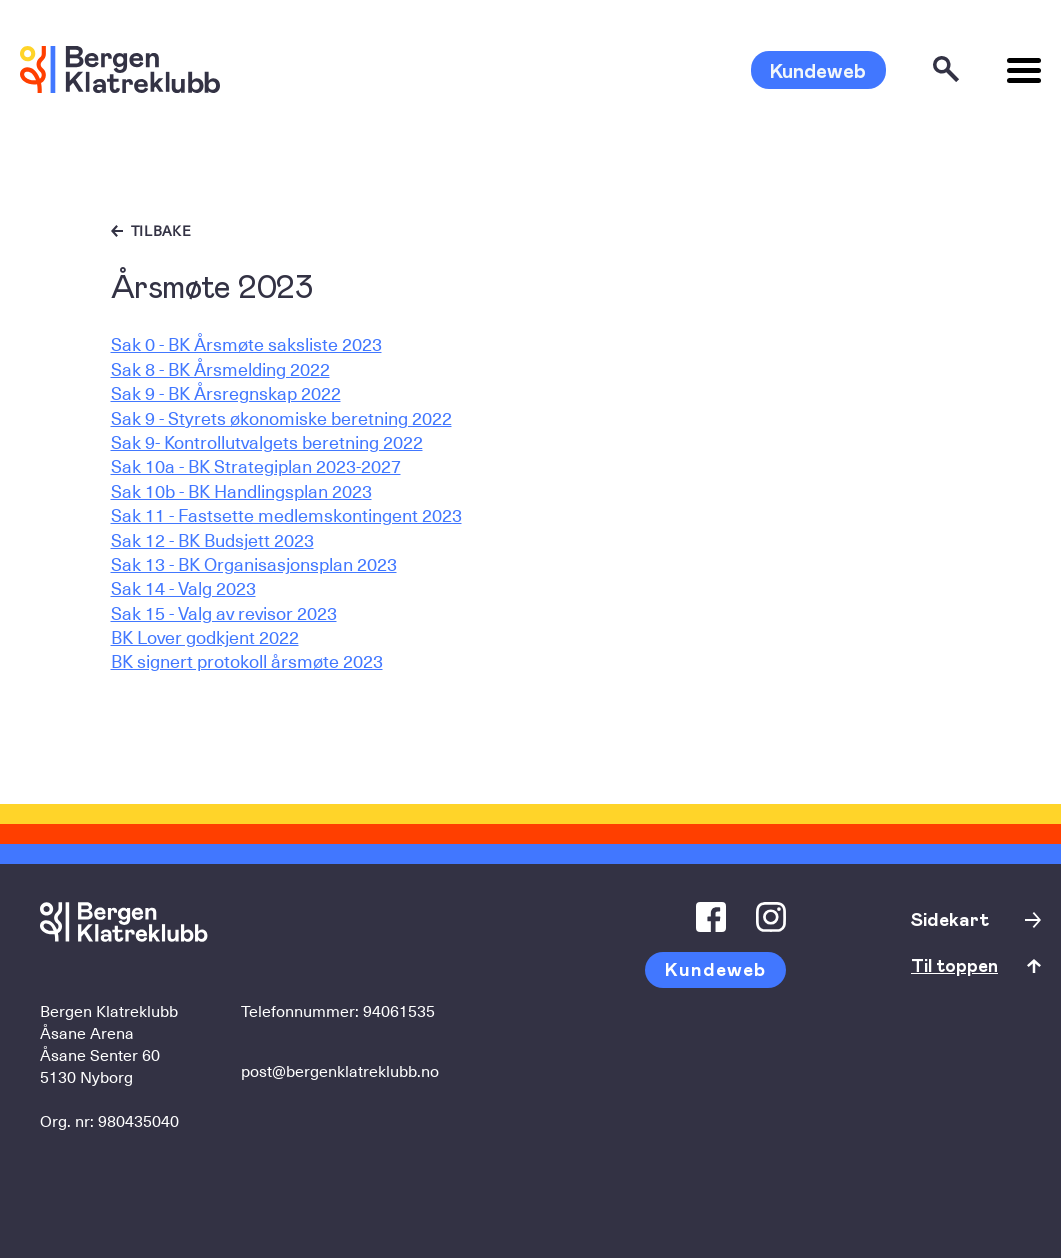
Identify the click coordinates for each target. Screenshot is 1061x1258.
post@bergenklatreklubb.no (340, 1070)
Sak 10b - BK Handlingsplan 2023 (241, 490)
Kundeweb (818, 70)
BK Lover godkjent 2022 (205, 636)
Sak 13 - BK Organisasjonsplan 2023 (254, 563)
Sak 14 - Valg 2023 (183, 587)
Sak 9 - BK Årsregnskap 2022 (226, 392)
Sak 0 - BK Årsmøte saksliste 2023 (246, 343)
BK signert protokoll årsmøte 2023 (247, 660)
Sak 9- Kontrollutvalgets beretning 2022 (267, 441)
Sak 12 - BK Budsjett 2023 (212, 539)
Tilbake (161, 231)
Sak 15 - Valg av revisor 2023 (224, 612)
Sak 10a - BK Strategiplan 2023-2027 (256, 465)
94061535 (399, 1010)
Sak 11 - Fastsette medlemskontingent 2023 (286, 514)
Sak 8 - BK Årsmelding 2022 (220, 368)
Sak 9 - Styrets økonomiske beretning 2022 (281, 417)
